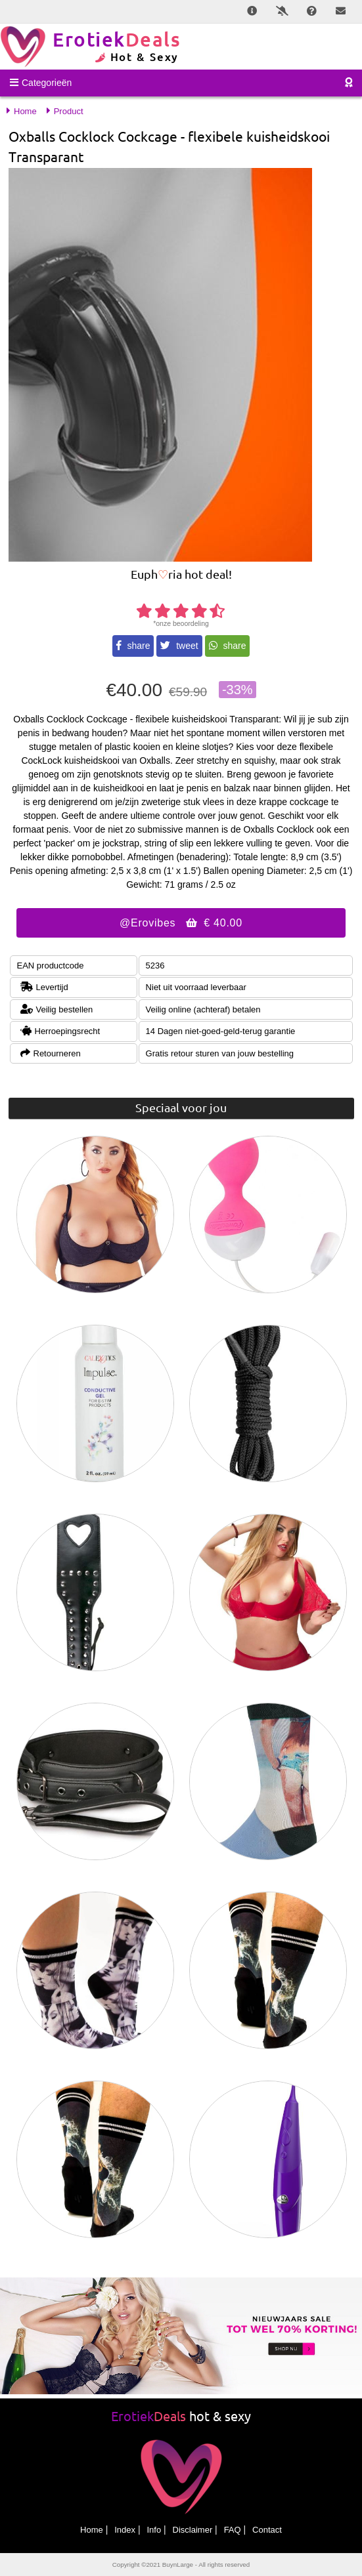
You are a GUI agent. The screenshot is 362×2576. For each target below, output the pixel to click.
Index (124, 2530)
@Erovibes (181, 922)
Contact (267, 2530)
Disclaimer (193, 2530)
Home (91, 2530)
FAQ (232, 2530)
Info (154, 2530)
